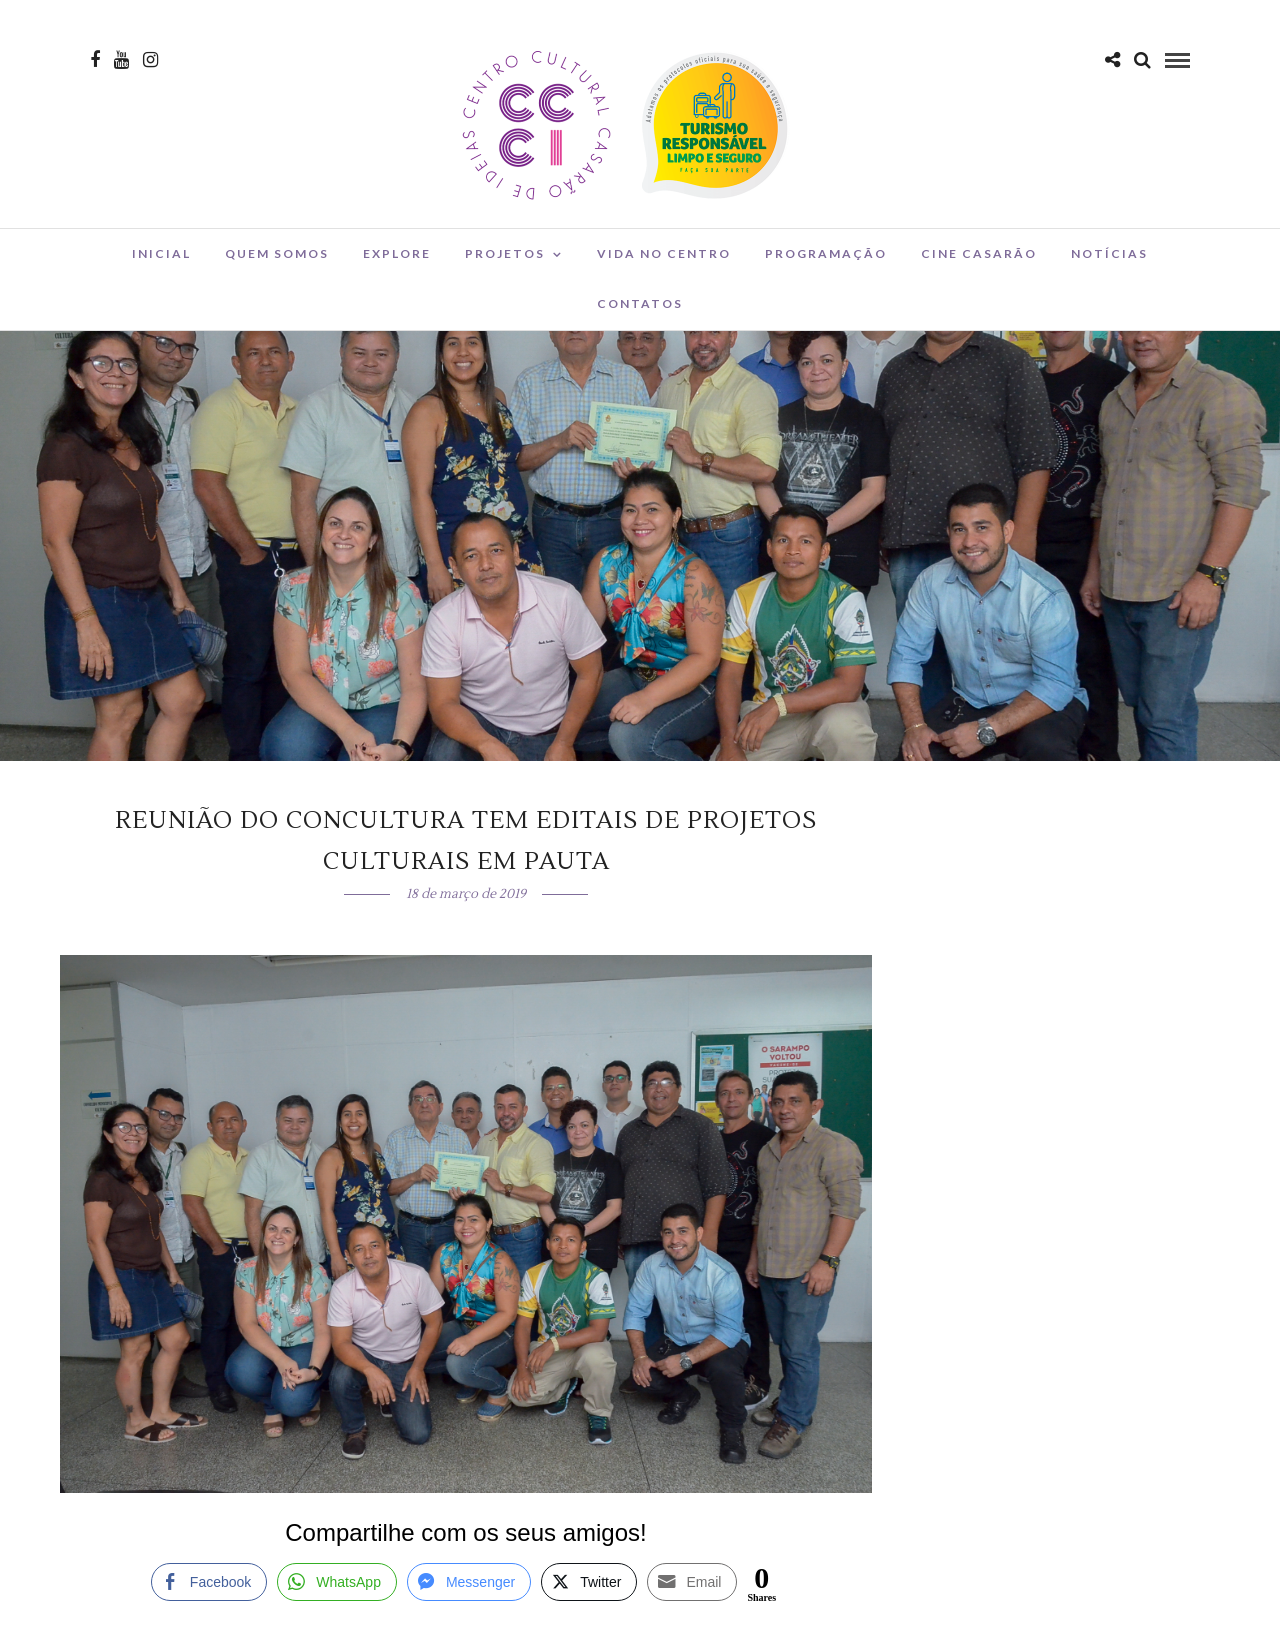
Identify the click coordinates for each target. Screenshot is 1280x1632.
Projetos (505, 253)
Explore (397, 253)
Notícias (1109, 253)
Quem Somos (277, 253)
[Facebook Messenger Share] (469, 1582)
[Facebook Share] (209, 1582)
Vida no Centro (664, 253)
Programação (826, 253)
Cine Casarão (979, 253)
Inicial (161, 253)
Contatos (640, 303)
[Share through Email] (692, 1582)
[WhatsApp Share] (337, 1582)
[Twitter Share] (589, 1582)
